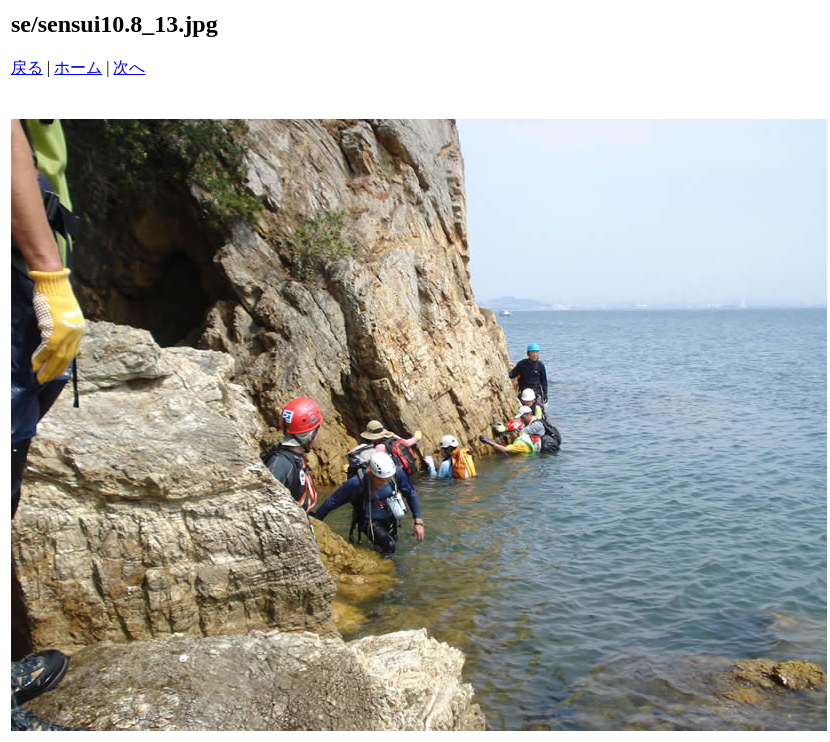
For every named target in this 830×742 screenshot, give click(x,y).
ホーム (78, 67)
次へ (129, 67)
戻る (27, 67)
